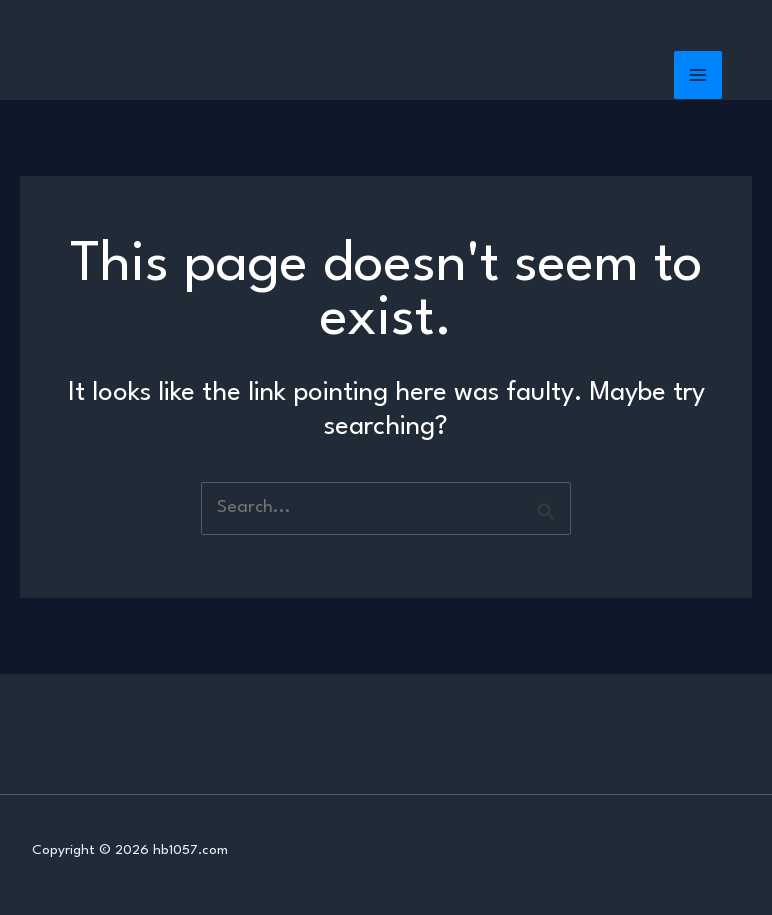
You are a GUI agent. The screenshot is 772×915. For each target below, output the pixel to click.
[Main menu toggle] (698, 75)
